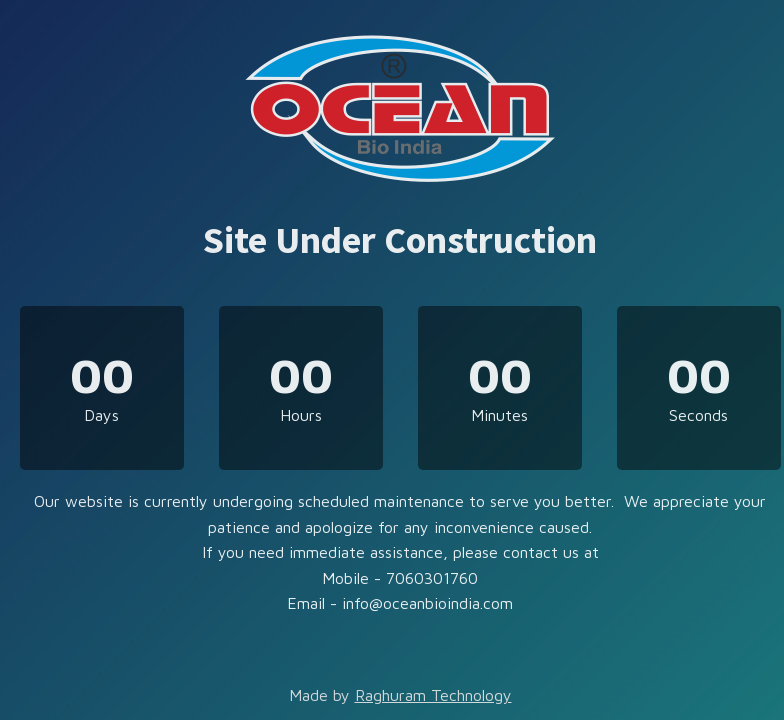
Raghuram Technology (433, 695)
